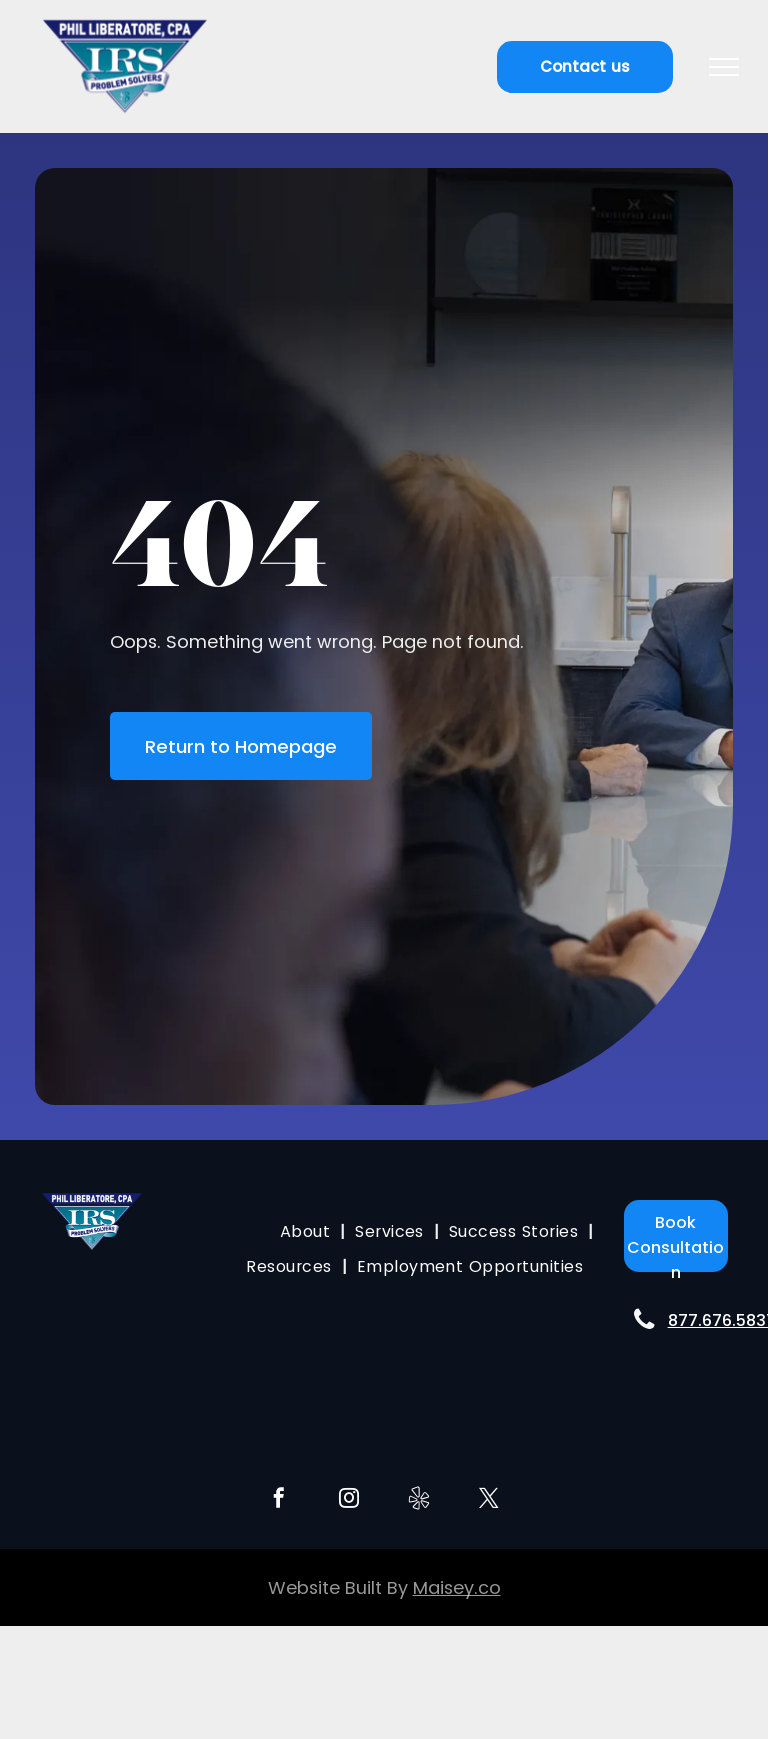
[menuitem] (307, 1231)
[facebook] (279, 1500)
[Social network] (419, 1500)
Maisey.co (457, 1587)
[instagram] (349, 1500)
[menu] (724, 67)
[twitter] (489, 1500)
